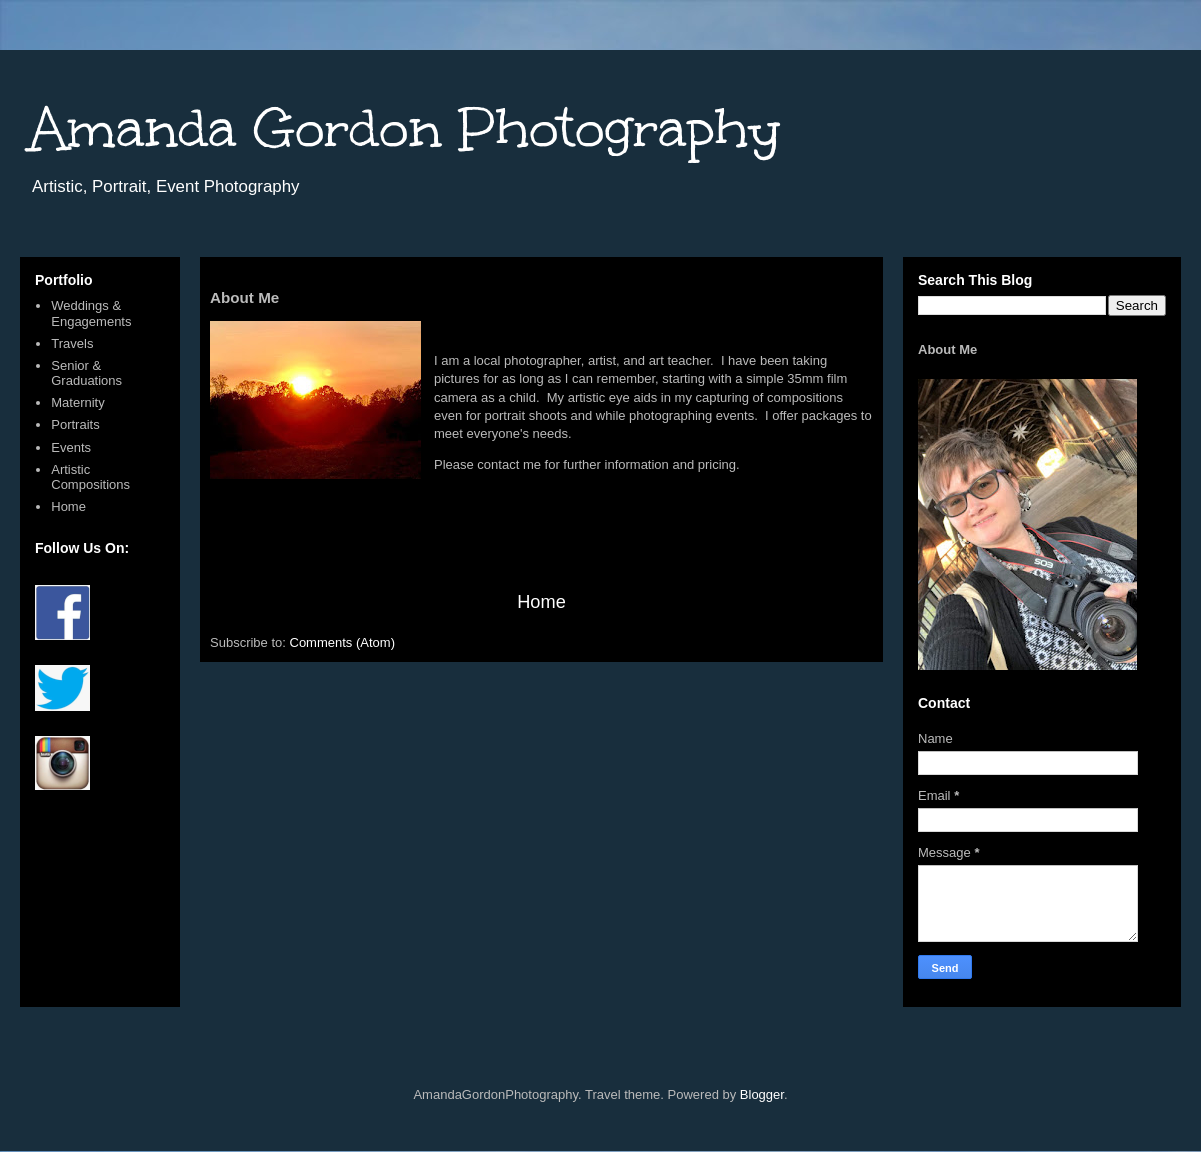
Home (541, 602)
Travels (72, 343)
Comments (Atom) (342, 642)
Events (71, 447)
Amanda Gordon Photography (405, 128)
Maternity (77, 402)
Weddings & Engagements (91, 313)
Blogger (762, 1094)
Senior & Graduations (86, 373)
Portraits (75, 424)
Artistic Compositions (90, 477)
